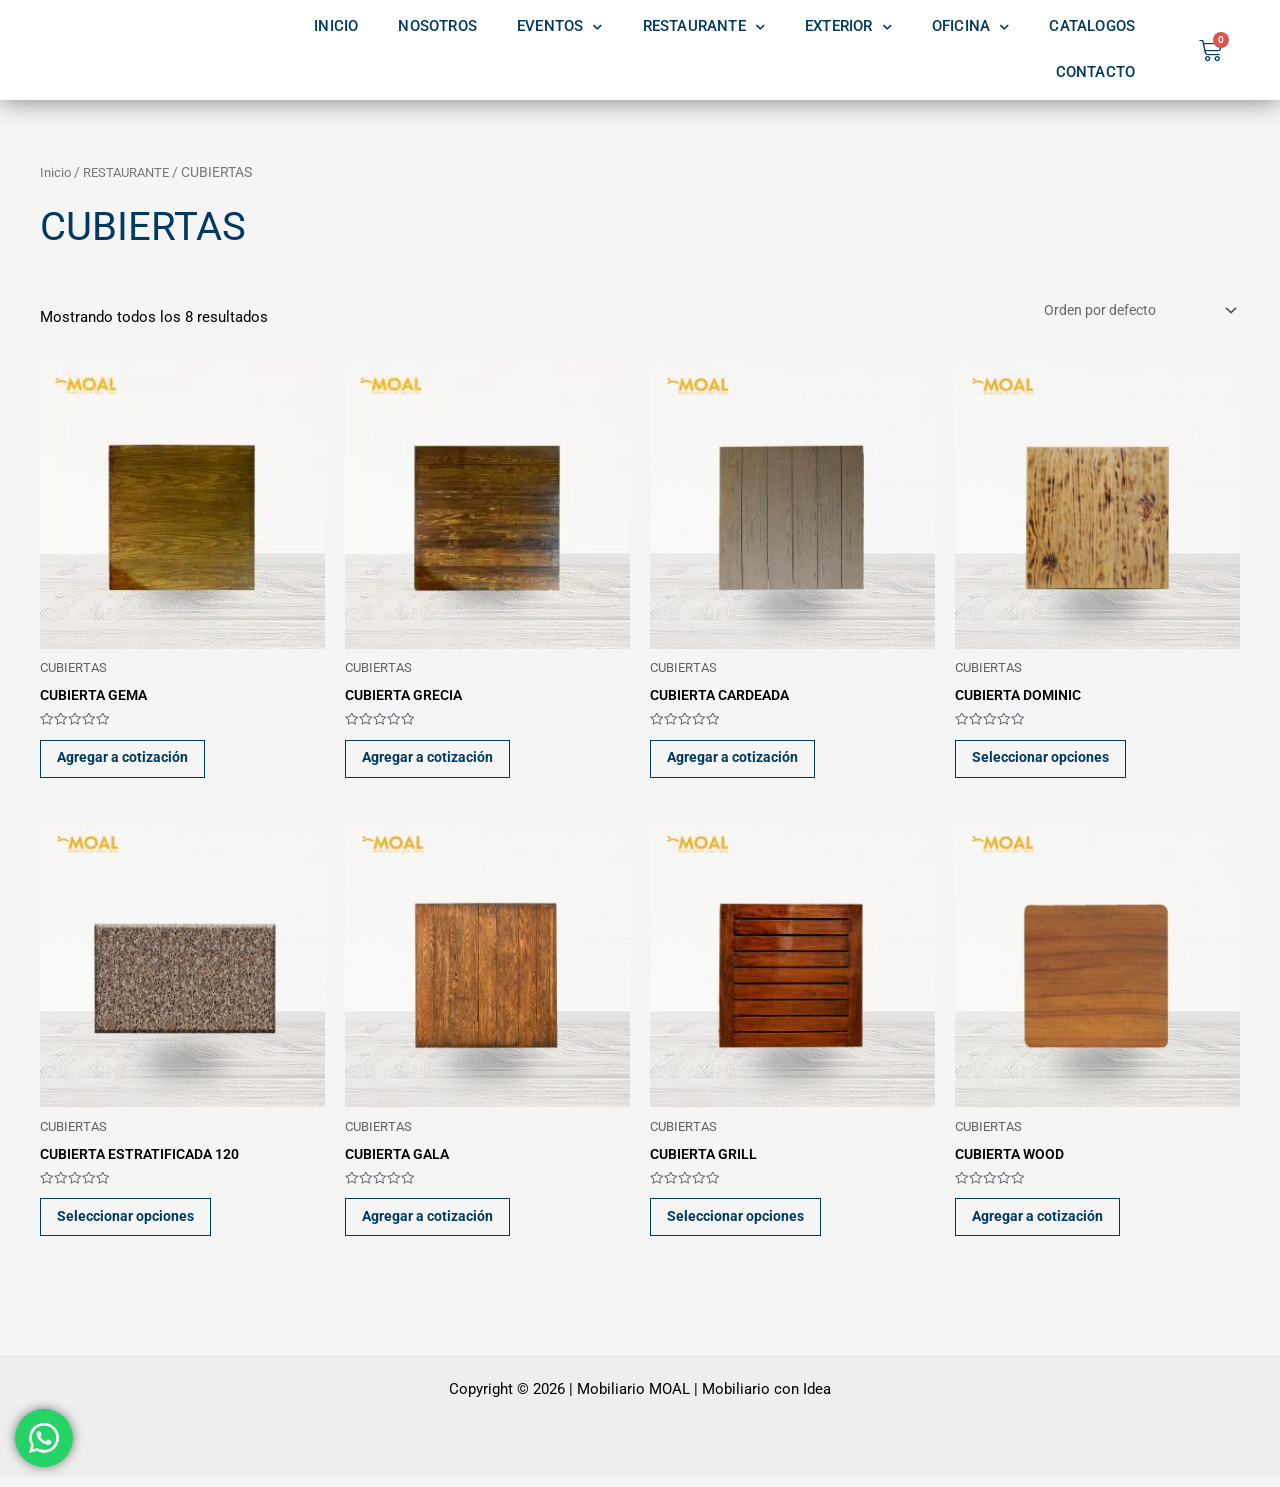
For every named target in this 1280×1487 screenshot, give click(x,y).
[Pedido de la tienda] (1130, 311)
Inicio (56, 172)
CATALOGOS (1092, 26)
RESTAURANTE (704, 27)
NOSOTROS (437, 26)
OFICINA (971, 27)
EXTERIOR (848, 27)
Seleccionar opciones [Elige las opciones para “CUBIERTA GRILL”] (742, 1225)
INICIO (336, 26)
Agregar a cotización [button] (131, 762)
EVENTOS (560, 27)
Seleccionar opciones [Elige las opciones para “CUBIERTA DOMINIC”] (1047, 762)
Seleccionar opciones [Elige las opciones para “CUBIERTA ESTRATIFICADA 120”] (132, 1225)
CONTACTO (1096, 72)
